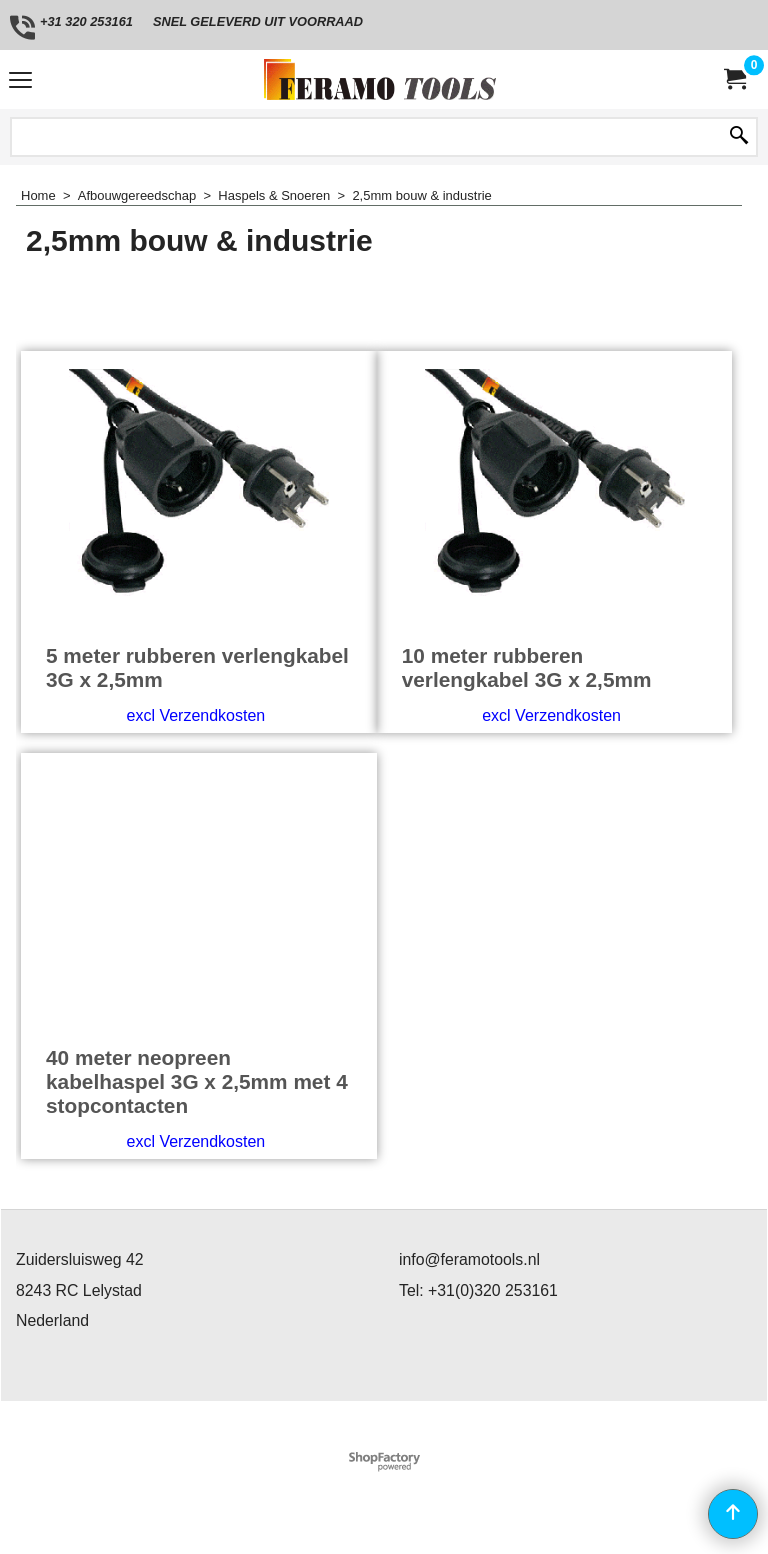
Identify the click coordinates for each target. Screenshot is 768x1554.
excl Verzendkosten (195, 715)
